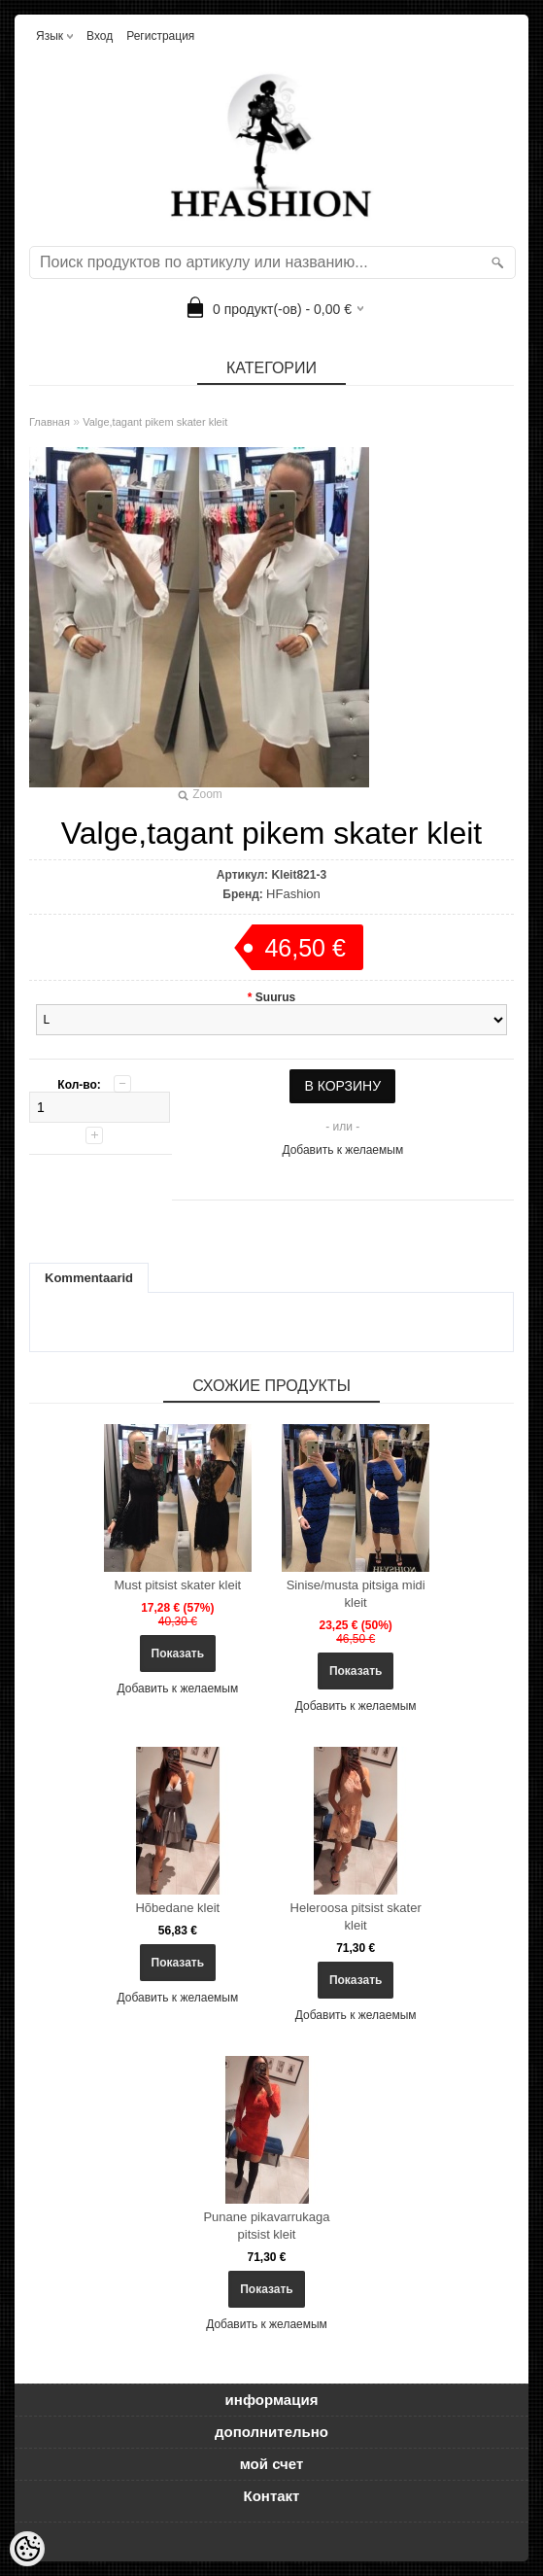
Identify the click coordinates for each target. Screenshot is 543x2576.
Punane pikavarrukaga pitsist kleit (266, 2226)
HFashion (293, 894)
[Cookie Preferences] (27, 2548)
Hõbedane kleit (177, 1907)
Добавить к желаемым (342, 1150)
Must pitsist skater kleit (177, 1585)
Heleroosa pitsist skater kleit (356, 1916)
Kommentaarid (89, 1278)
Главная (49, 422)
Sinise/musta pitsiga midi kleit (356, 1594)
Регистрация (160, 36)
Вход (99, 36)
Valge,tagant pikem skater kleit (155, 422)
